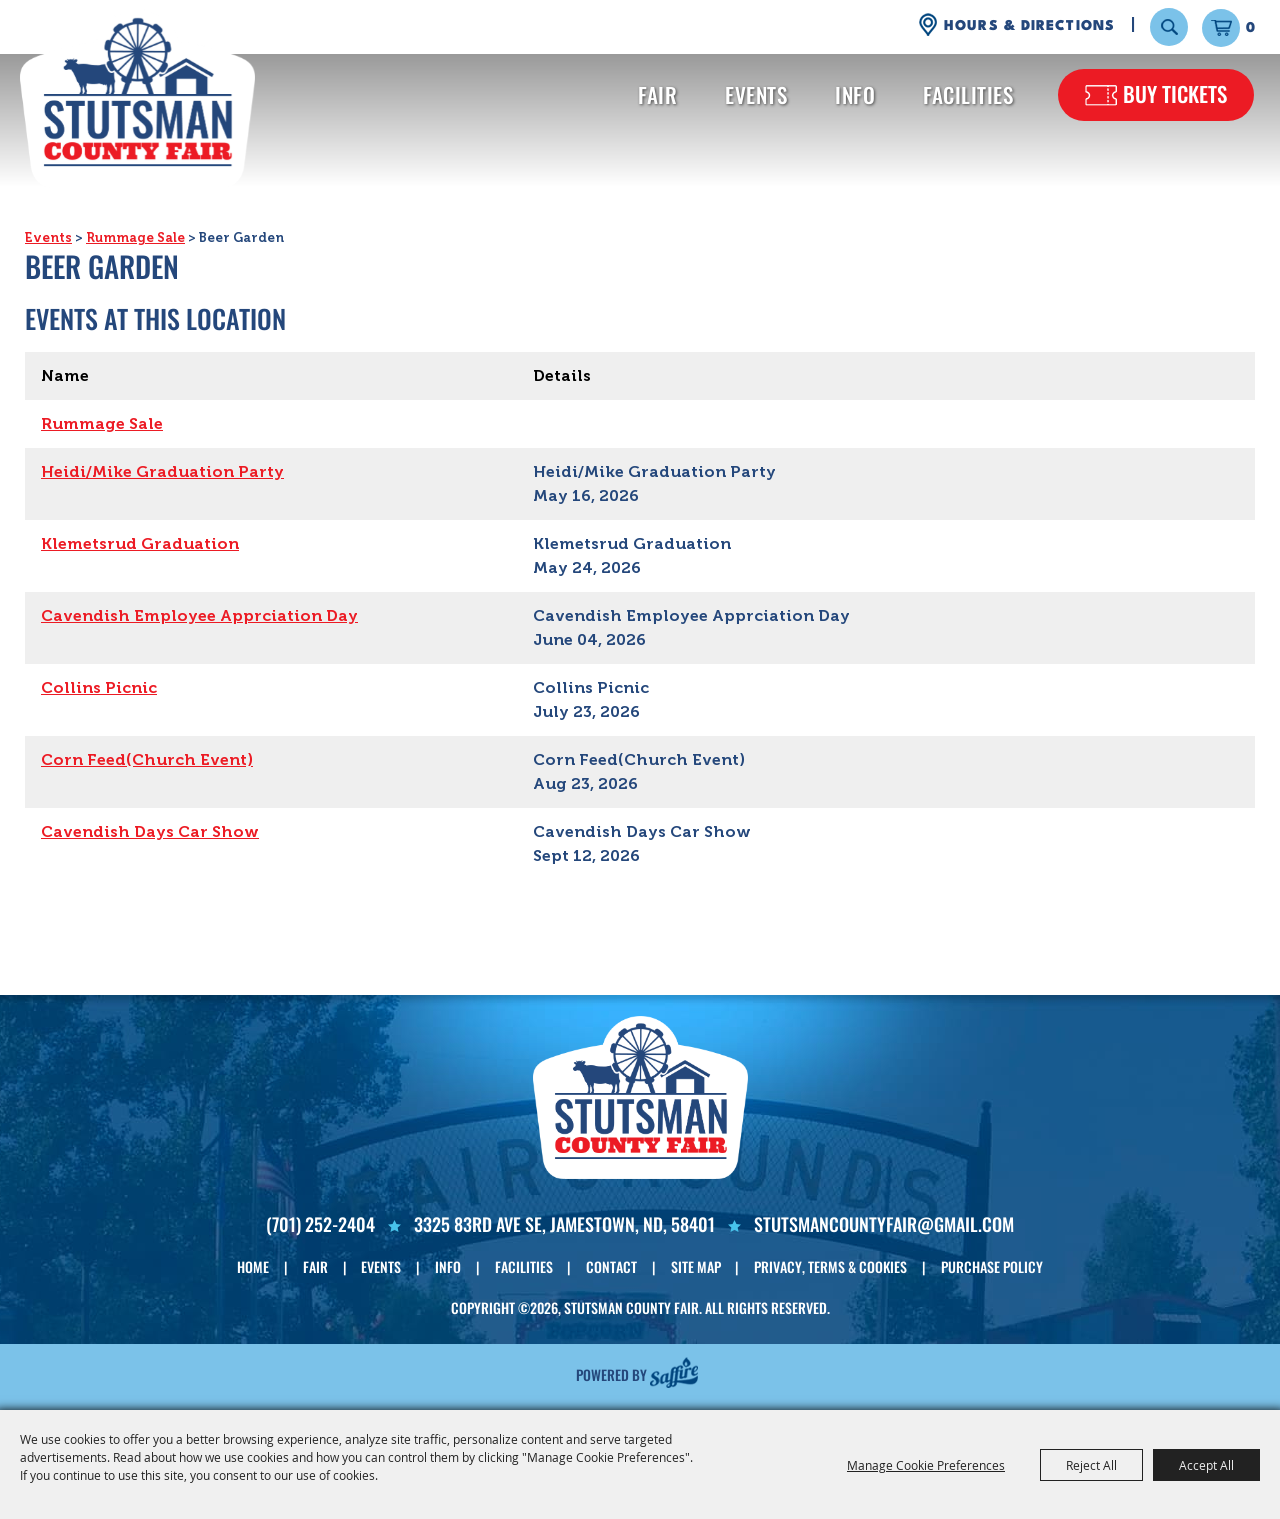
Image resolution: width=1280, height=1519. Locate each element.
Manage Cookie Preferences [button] (926, 1465)
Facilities (968, 94)
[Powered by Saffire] (674, 1371)
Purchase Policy (992, 1266)
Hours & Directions (1029, 26)
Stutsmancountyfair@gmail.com (884, 1224)
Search (1169, 27)
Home (253, 1266)
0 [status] (1250, 28)
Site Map (696, 1266)
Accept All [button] (1206, 1465)
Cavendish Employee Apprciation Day (199, 615)
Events (756, 94)
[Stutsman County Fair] (137, 99)
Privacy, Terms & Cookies (830, 1266)
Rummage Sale (135, 237)
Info (855, 94)
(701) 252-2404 (320, 1224)
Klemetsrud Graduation (140, 543)
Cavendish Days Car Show (150, 831)
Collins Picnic (99, 687)
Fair (657, 94)
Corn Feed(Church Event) (147, 759)
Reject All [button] (1091, 1465)
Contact (611, 1266)
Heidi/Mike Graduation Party (162, 471)
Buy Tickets (1175, 93)
